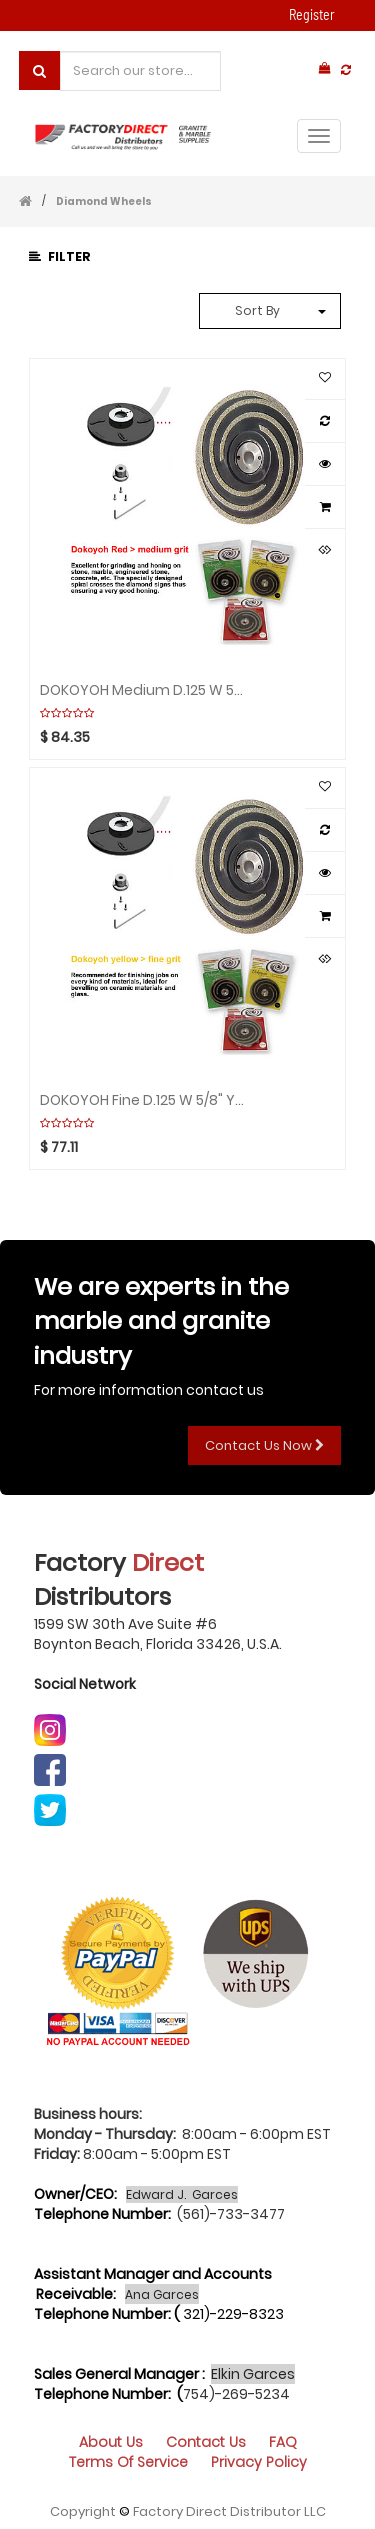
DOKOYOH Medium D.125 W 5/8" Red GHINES (143, 689)
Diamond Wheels (104, 201)
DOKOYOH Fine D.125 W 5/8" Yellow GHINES (143, 1099)
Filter (60, 256)
